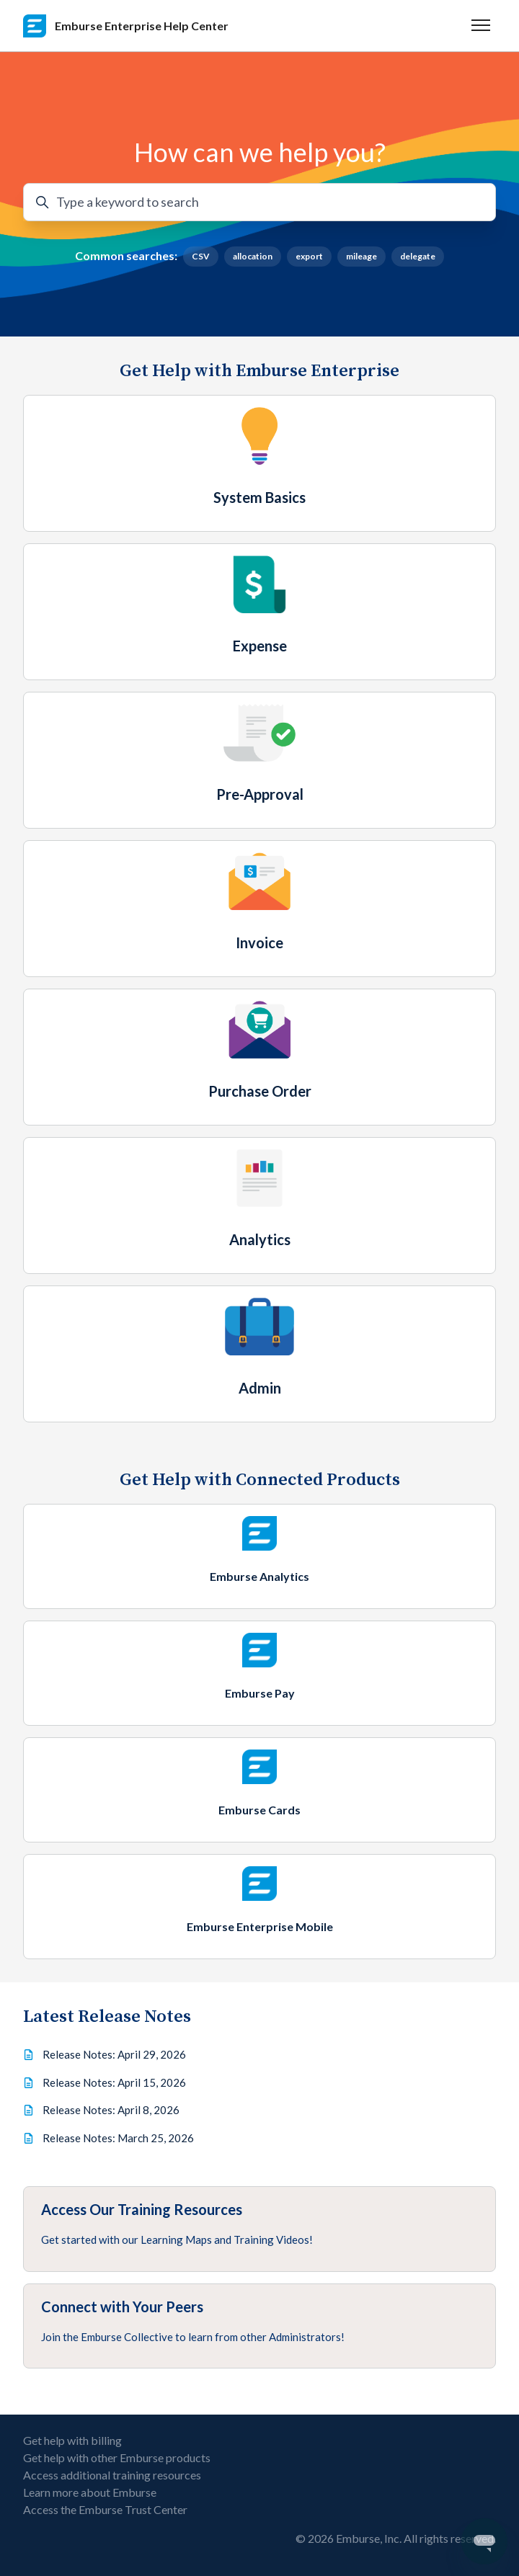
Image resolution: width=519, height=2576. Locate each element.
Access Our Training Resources (141, 2209)
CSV (201, 256)
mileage (361, 256)
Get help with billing (72, 2440)
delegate (417, 256)
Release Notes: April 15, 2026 (114, 2082)
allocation (252, 256)
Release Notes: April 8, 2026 (111, 2109)
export (309, 256)
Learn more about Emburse (89, 2492)
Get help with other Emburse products (116, 2457)
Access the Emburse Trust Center (105, 2509)
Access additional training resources (112, 2475)
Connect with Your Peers (122, 2306)
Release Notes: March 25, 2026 (118, 2137)
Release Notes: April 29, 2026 (114, 2054)
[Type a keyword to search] (259, 202)
